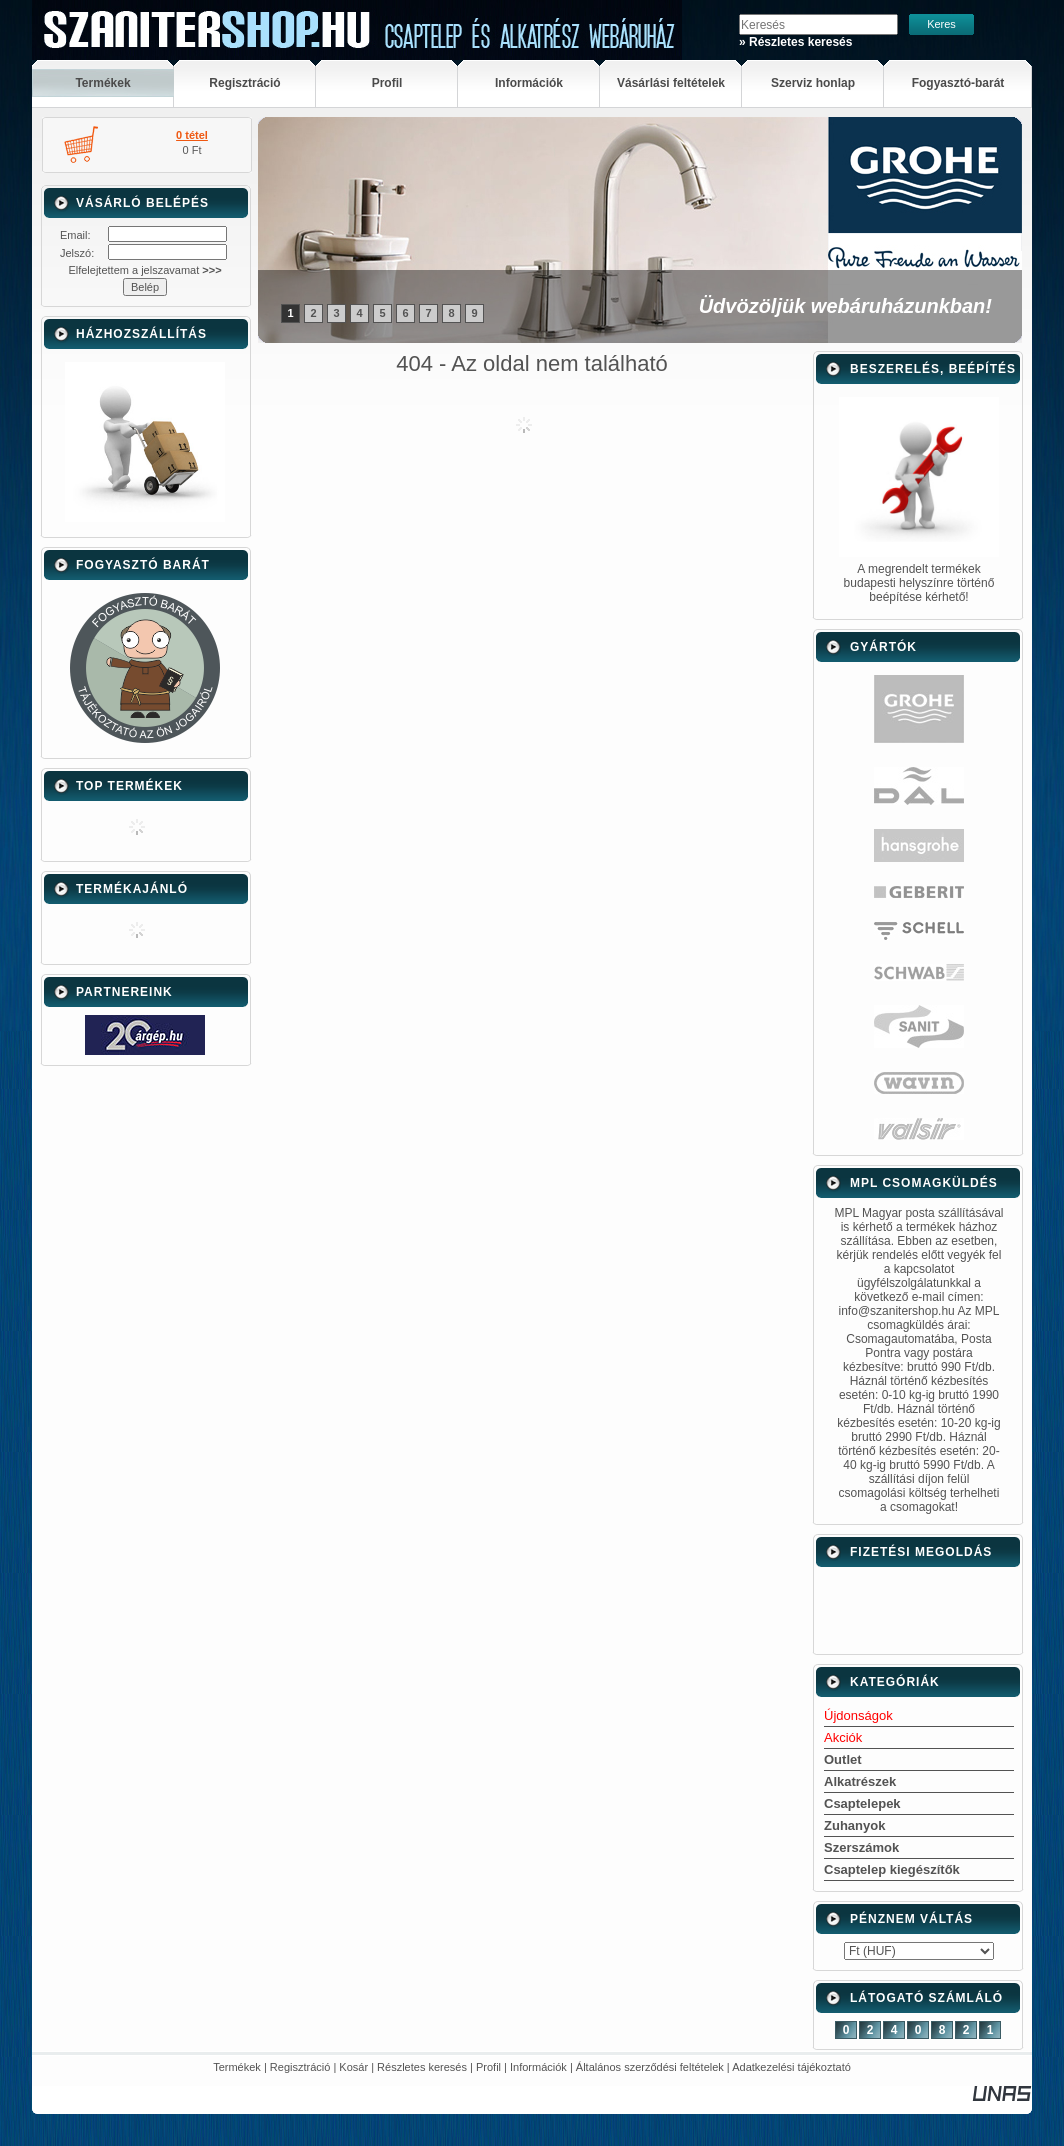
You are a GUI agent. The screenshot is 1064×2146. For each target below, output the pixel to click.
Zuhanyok (854, 1825)
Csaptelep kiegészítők (892, 1869)
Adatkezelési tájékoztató (791, 2067)
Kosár (353, 2067)
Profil (488, 2067)
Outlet (843, 1759)
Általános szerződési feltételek (650, 2067)
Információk (538, 2067)
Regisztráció (300, 2067)
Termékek (237, 2067)
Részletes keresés (422, 2067)
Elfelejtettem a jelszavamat (144, 270)
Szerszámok (861, 1847)
